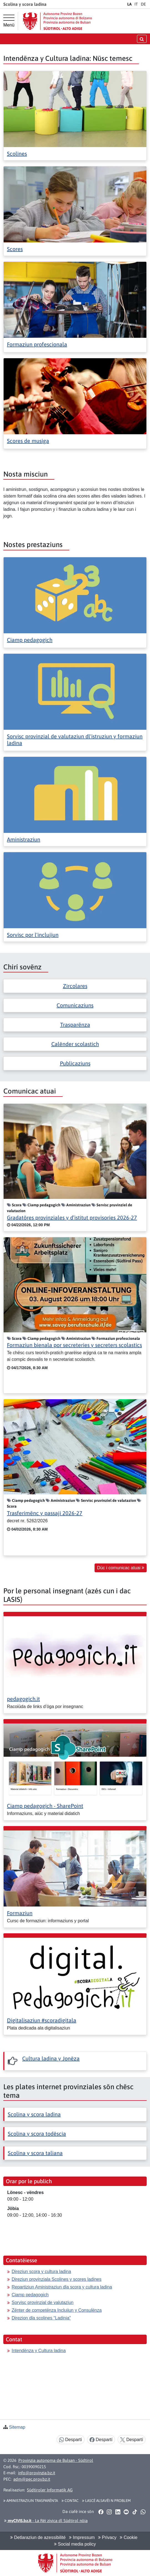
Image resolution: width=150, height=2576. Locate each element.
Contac (70, 2500)
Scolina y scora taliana (35, 2153)
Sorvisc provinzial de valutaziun (42, 2302)
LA (129, 4)
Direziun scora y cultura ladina (41, 2271)
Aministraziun (23, 839)
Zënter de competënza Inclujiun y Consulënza (57, 2310)
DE (143, 4)
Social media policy (75, 2544)
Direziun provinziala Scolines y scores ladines (56, 2279)
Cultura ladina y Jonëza (51, 2058)
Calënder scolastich (75, 1044)
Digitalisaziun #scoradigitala (41, 2020)
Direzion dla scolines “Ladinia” (41, 2318)
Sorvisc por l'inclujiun (33, 935)
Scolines (17, 153)
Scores (15, 249)
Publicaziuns (75, 1063)
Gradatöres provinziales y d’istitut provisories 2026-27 (72, 1217)
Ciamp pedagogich (29, 640)
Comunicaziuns (75, 1005)
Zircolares (75, 986)
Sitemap (17, 2427)
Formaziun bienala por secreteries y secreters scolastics (74, 1345)
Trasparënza (75, 1024)
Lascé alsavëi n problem (106, 2500)
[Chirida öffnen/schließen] (142, 39)
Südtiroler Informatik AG (50, 2490)
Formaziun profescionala (37, 344)
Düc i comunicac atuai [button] (120, 1567)
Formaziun (19, 1913)
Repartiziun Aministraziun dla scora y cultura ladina (62, 2287)
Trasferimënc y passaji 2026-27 (44, 1513)
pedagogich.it (23, 1699)
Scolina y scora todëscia (37, 2133)
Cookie (128, 2537)
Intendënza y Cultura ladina (39, 2350)
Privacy (107, 2537)
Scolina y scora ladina (34, 2114)
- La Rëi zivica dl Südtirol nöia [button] (46, 2520)
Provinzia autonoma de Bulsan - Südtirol (55, 2460)
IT (136, 4)
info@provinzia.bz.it (36, 2472)
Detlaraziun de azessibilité (37, 2537)
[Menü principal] (8, 21)
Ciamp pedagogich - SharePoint (45, 1806)
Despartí (70, 2439)
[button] (100, 2511)
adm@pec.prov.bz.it (31, 2479)
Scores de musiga (28, 441)
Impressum (82, 2537)
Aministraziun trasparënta (30, 2500)
